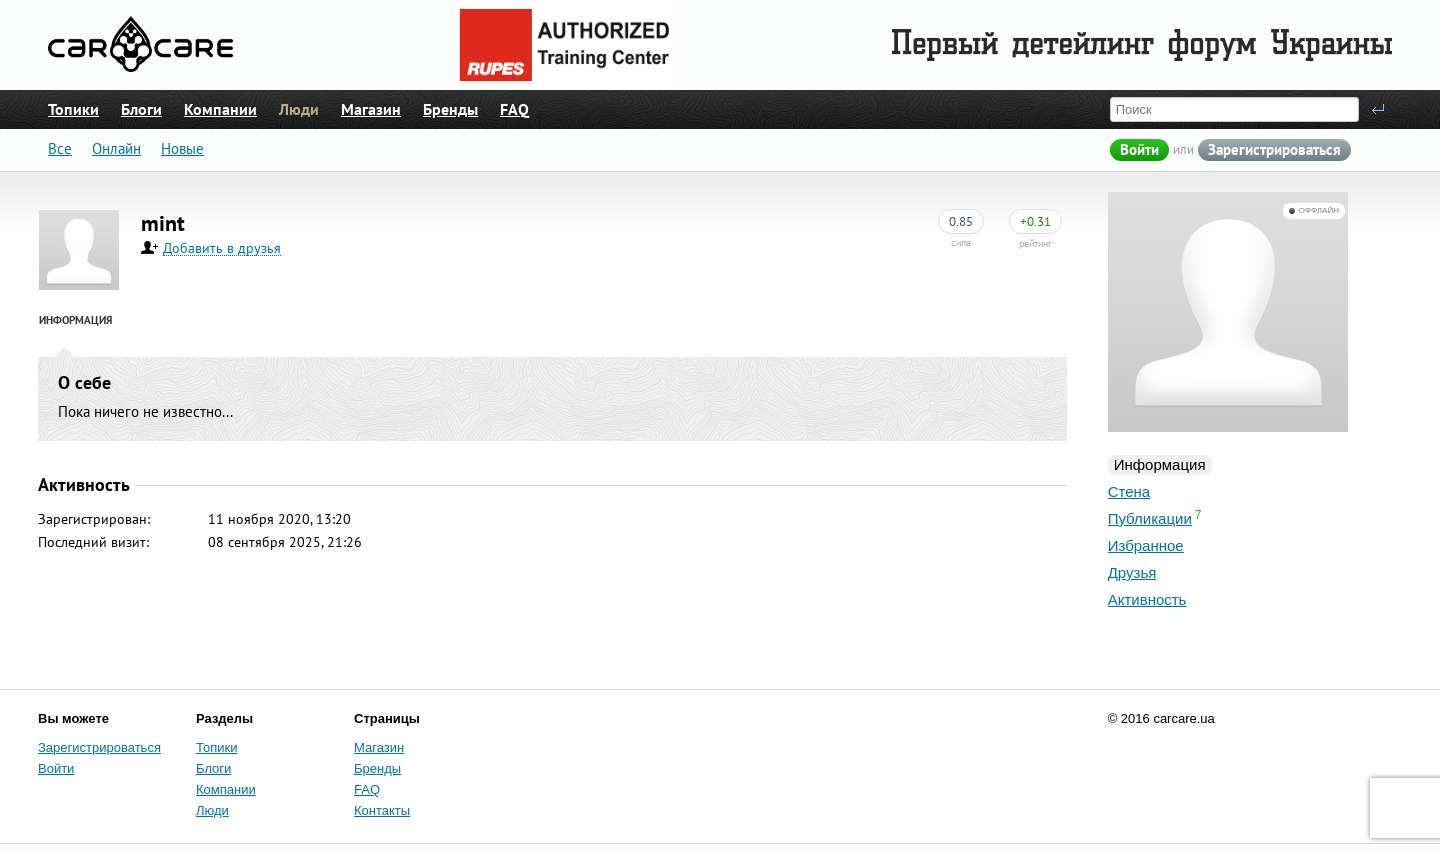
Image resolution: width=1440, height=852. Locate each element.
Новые (182, 149)
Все (60, 149)
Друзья (1132, 572)
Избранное (1146, 545)
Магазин (371, 109)
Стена (1129, 491)
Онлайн (116, 149)
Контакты (382, 810)
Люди (299, 109)
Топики (73, 109)
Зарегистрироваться (1274, 149)
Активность (1147, 599)
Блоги (141, 109)
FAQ (514, 109)
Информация (1160, 464)
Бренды (450, 109)
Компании (220, 109)
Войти (1139, 149)
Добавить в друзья (222, 248)
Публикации (1150, 518)
